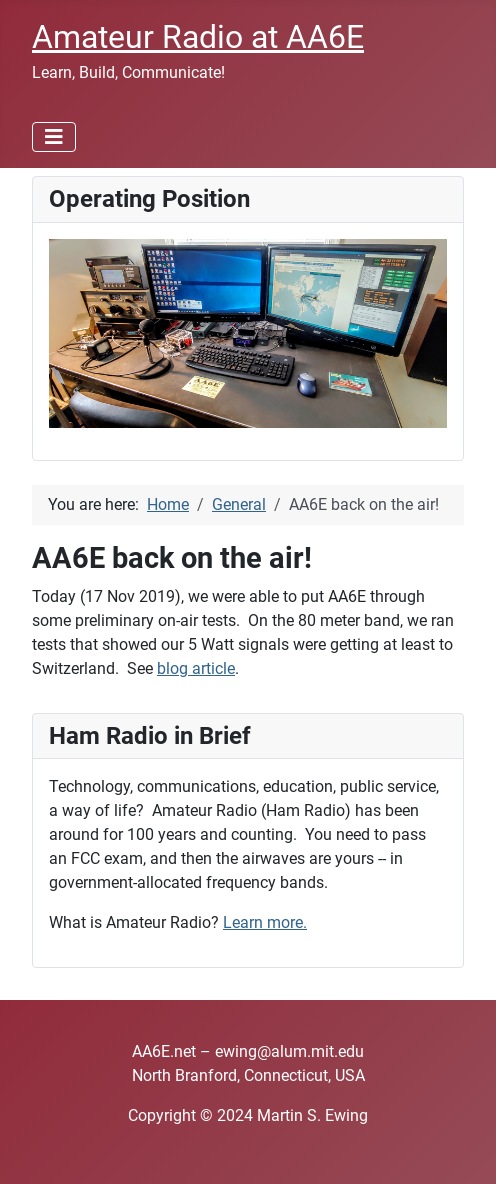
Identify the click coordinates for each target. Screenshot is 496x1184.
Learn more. (265, 922)
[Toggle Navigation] (54, 137)
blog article (196, 668)
